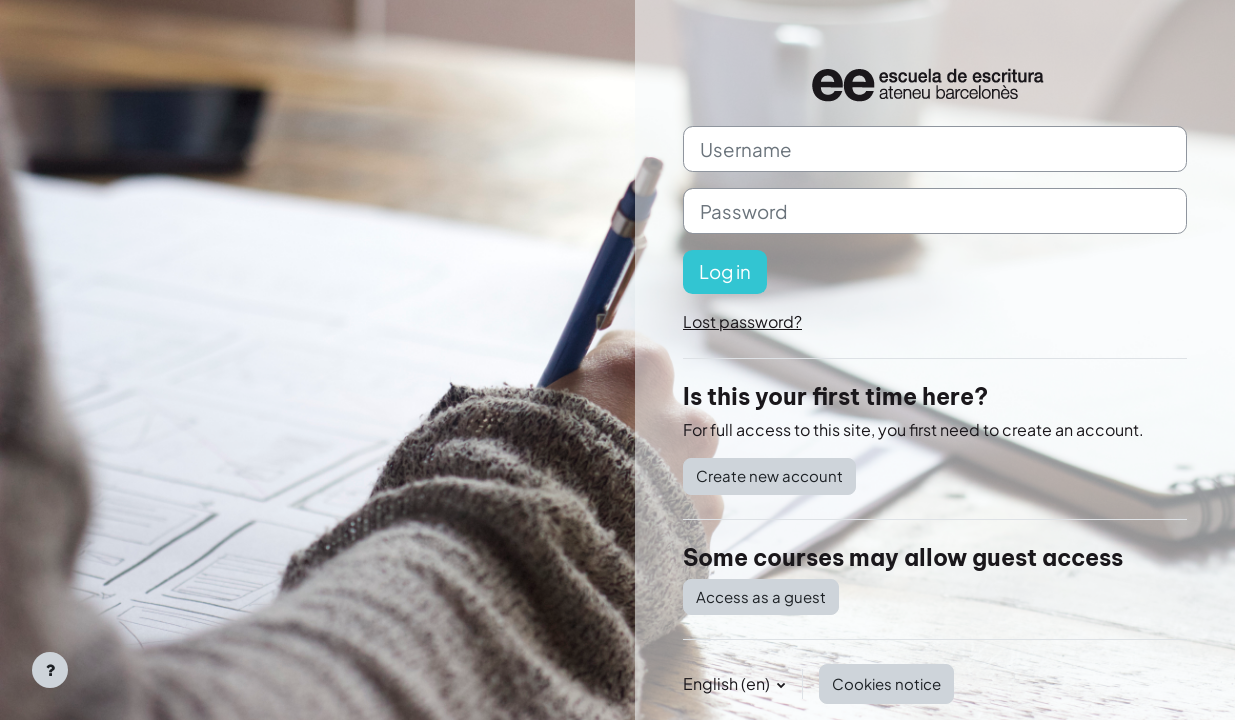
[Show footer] (50, 670)
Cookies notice (886, 683)
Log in (725, 271)
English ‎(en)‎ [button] (728, 683)
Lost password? (742, 321)
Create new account (769, 475)
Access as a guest (761, 596)
